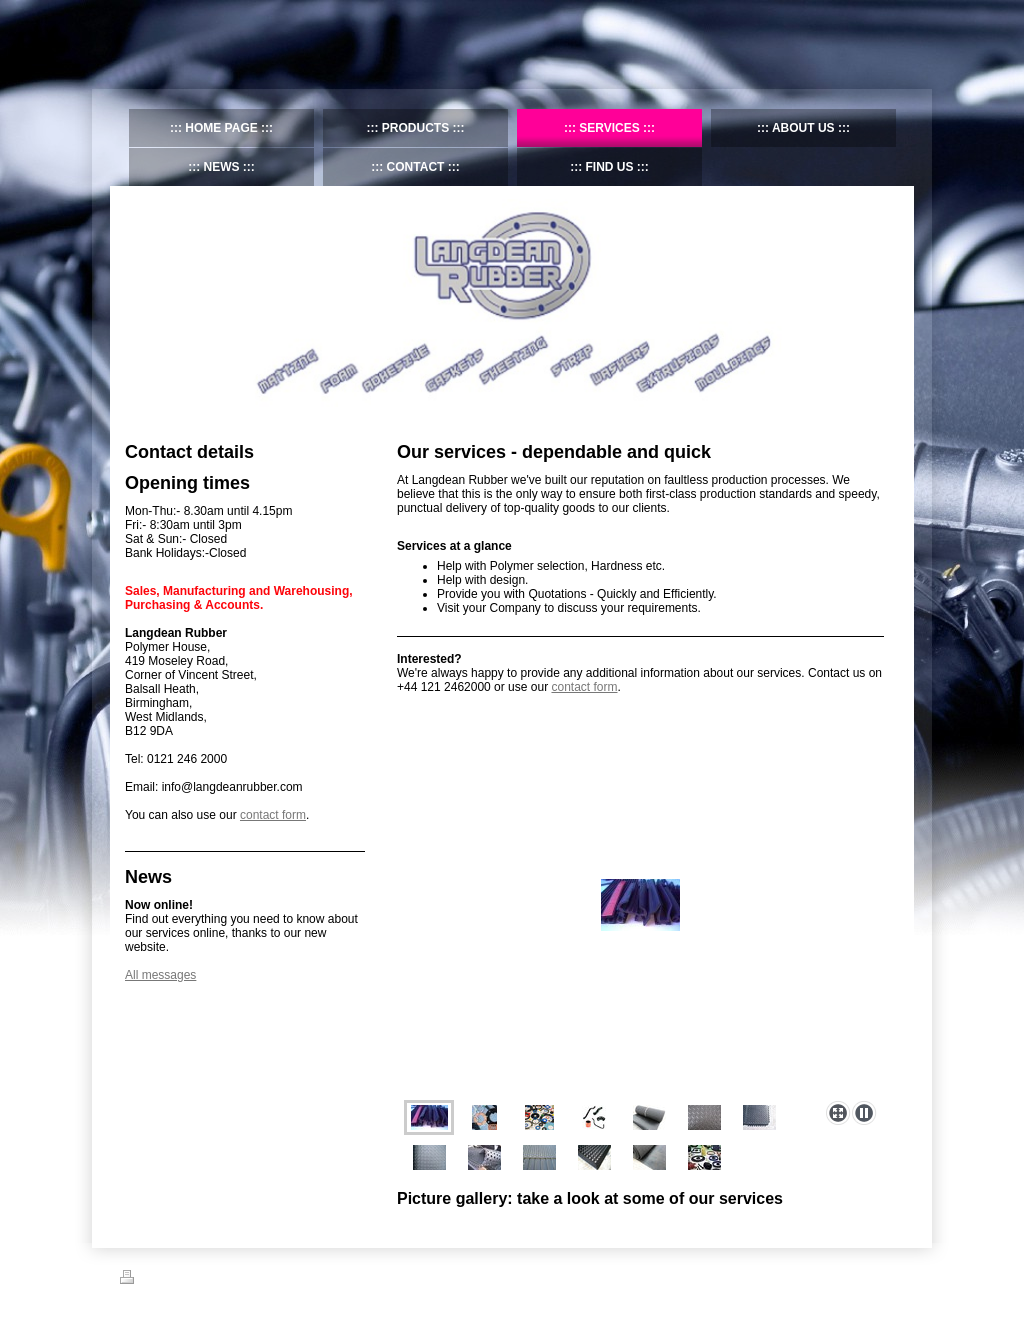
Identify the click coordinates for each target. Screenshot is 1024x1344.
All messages (160, 975)
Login (890, 1277)
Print (143, 1280)
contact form (584, 687)
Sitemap (193, 1280)
